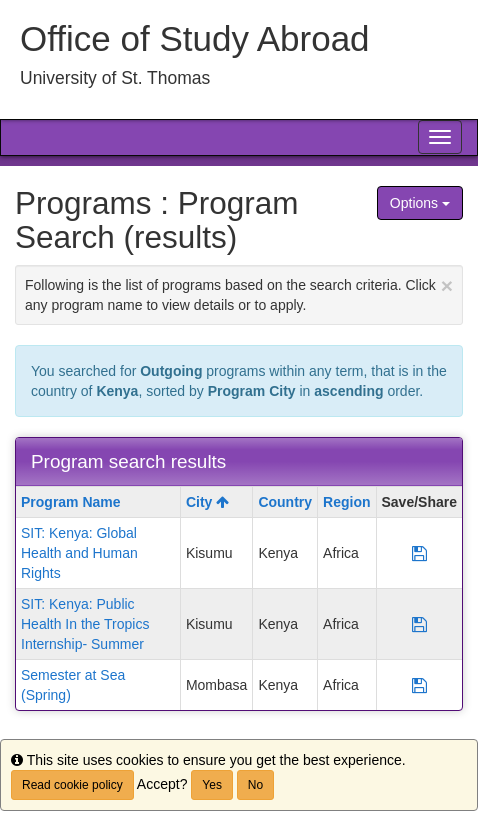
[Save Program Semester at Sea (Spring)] (419, 685)
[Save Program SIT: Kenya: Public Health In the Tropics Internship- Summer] (419, 624)
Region (346, 502)
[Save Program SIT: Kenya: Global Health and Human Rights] (419, 553)
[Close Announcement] (447, 285)
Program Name (71, 502)
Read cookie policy (72, 785)
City (207, 502)
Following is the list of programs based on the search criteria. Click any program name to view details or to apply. (239, 293)
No (255, 785)
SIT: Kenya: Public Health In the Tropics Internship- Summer (85, 624)
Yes (212, 785)
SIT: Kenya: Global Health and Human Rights (79, 553)
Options (420, 203)
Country (285, 502)
